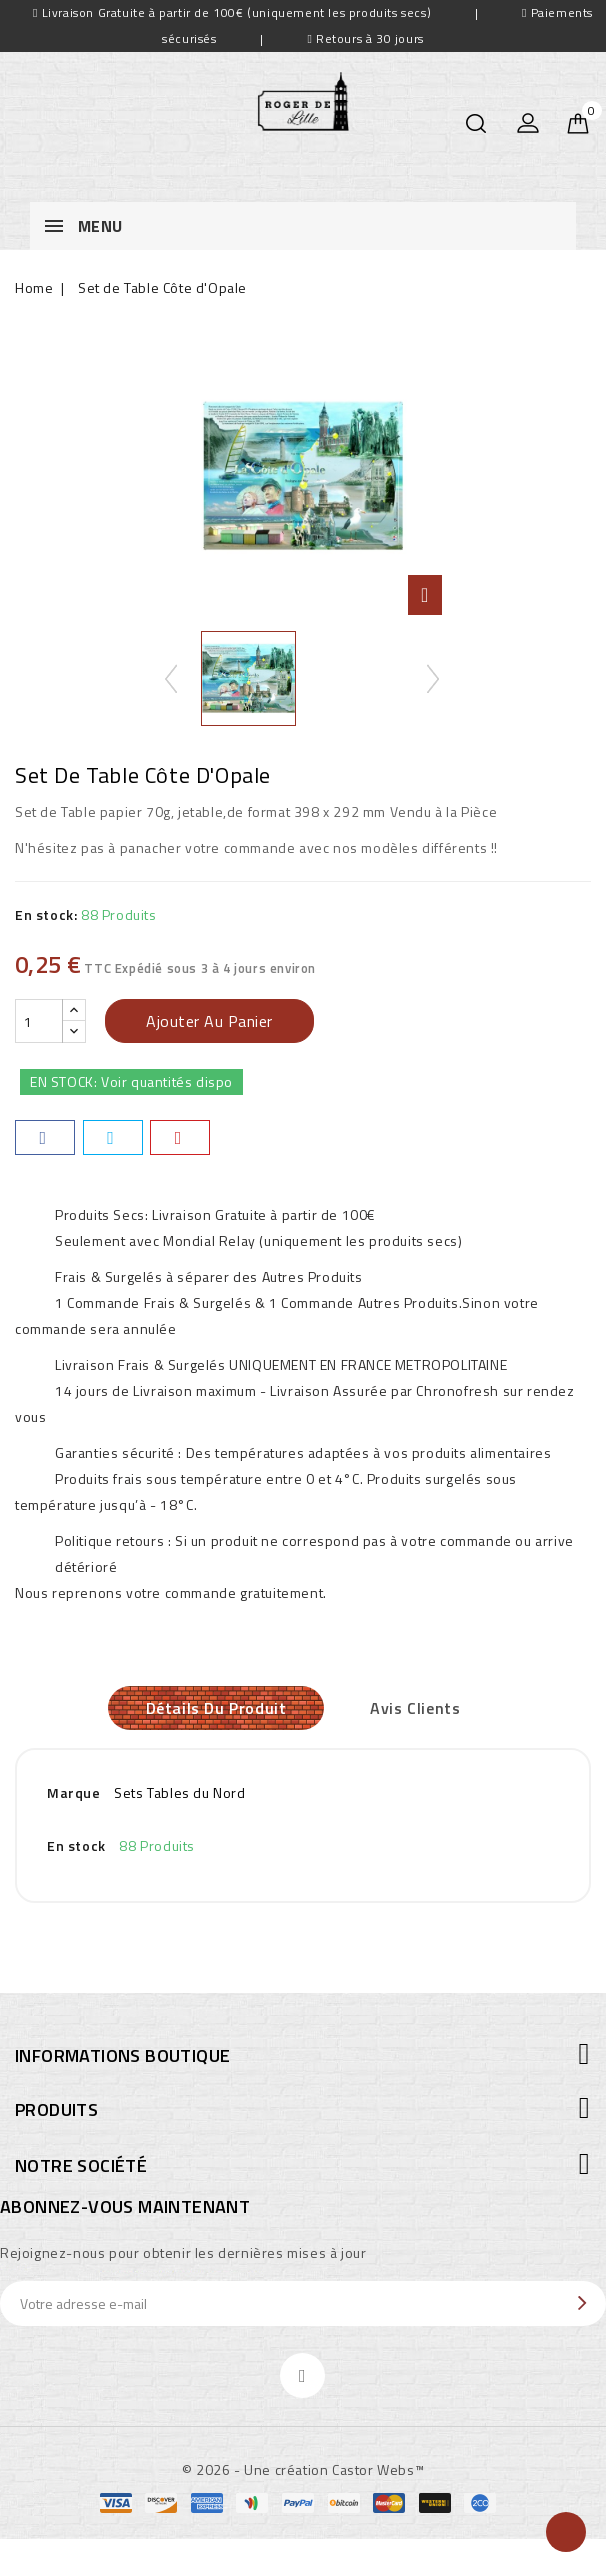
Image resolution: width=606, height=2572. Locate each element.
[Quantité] (39, 1021)
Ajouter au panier (209, 1021)
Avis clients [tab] (420, 1710)
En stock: (46, 914)
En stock (76, 1849)
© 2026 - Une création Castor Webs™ (303, 2473)
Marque (74, 1796)
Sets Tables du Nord (179, 1796)
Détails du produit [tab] (211, 1710)
